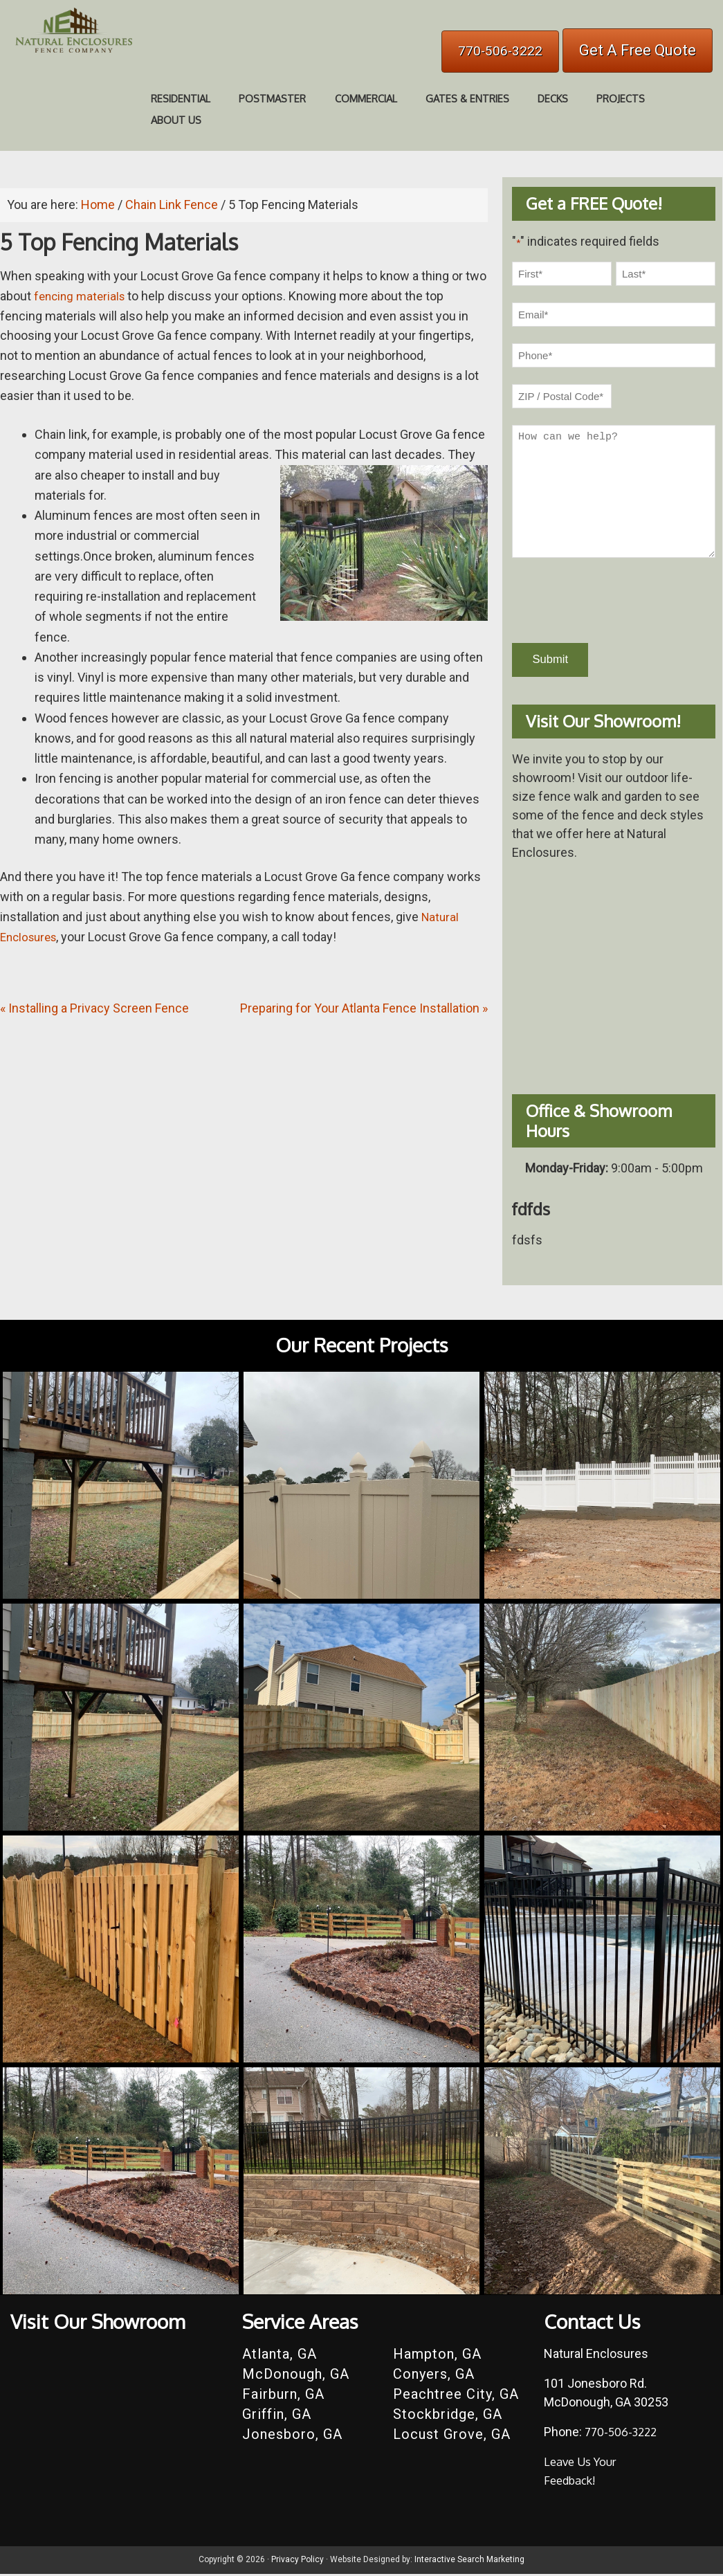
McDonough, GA (295, 2376)
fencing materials (82, 296)
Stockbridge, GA (447, 2417)
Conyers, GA (434, 2376)
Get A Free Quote (637, 50)
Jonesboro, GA (292, 2437)
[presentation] (617, 601)
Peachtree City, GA (456, 2396)
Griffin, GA (276, 2417)
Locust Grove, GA (452, 2437)
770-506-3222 (500, 51)
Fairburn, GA (283, 2396)
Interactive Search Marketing (469, 2562)
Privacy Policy (297, 2562)
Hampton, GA (437, 2356)
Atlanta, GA (279, 2356)
